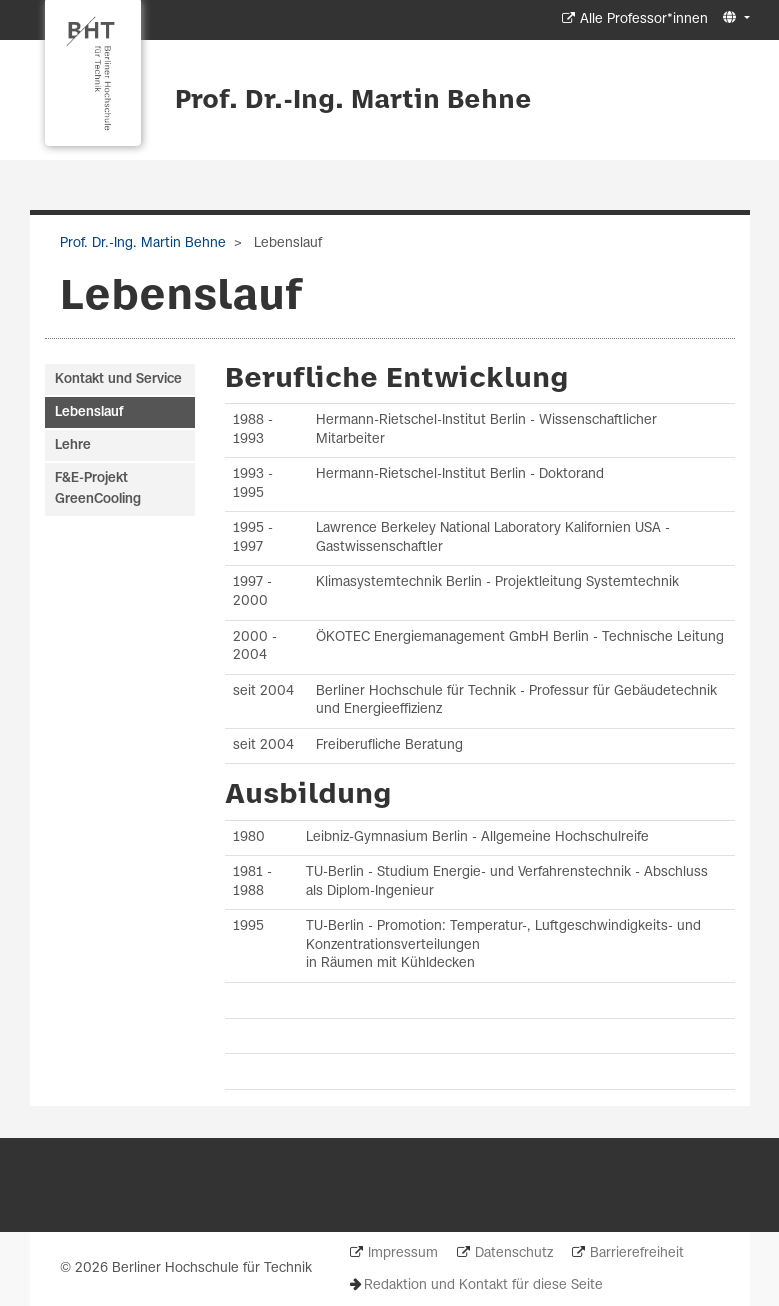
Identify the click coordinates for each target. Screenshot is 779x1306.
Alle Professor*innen (644, 19)
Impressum (403, 1253)
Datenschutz (514, 1253)
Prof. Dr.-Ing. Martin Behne (353, 101)
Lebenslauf (89, 412)
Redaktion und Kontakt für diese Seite (483, 1285)
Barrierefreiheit (637, 1253)
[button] (733, 18)
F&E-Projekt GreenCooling (98, 489)
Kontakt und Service (118, 379)
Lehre (73, 445)
